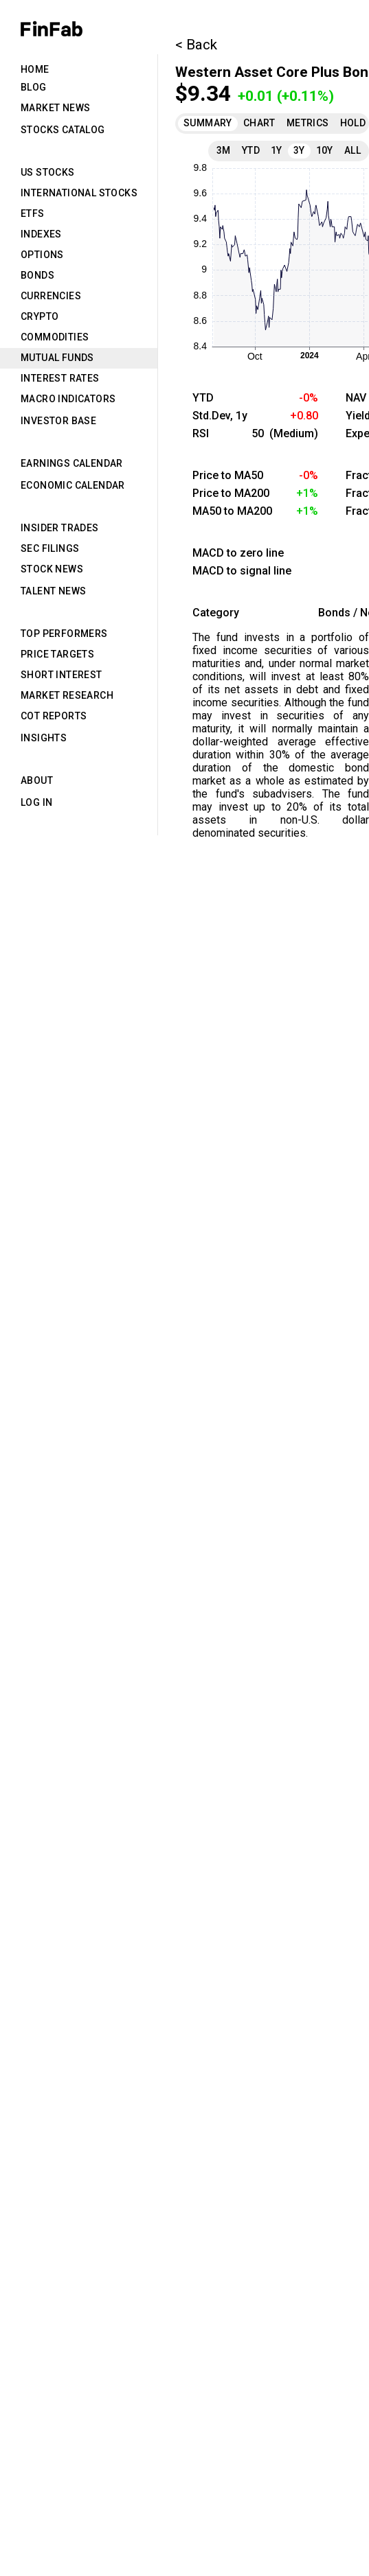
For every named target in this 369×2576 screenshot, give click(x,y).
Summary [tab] (207, 122)
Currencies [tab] (51, 295)
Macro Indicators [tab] (68, 398)
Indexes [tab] (41, 234)
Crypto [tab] (39, 316)
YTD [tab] (251, 150)
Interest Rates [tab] (60, 378)
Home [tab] (35, 69)
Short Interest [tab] (61, 674)
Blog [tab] (34, 87)
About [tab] (37, 780)
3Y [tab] (299, 150)
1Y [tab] (276, 150)
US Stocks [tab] (48, 172)
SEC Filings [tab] (50, 548)
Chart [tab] (259, 122)
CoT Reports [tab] (54, 715)
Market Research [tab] (67, 695)
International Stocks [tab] (79, 192)
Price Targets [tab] (57, 654)
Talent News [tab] (53, 590)
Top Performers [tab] (64, 633)
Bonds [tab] (37, 275)
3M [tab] (223, 150)
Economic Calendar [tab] (73, 485)
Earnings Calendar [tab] (72, 463)
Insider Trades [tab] (60, 527)
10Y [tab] (324, 150)
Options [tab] (42, 254)
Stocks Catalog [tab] (63, 129)
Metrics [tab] (308, 122)
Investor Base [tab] (58, 420)
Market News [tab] (55, 107)
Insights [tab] (44, 737)
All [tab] (352, 150)
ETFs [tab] (33, 213)
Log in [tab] (36, 802)
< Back (196, 44)
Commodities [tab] (55, 337)
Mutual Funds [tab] (57, 357)
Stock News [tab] (52, 569)
